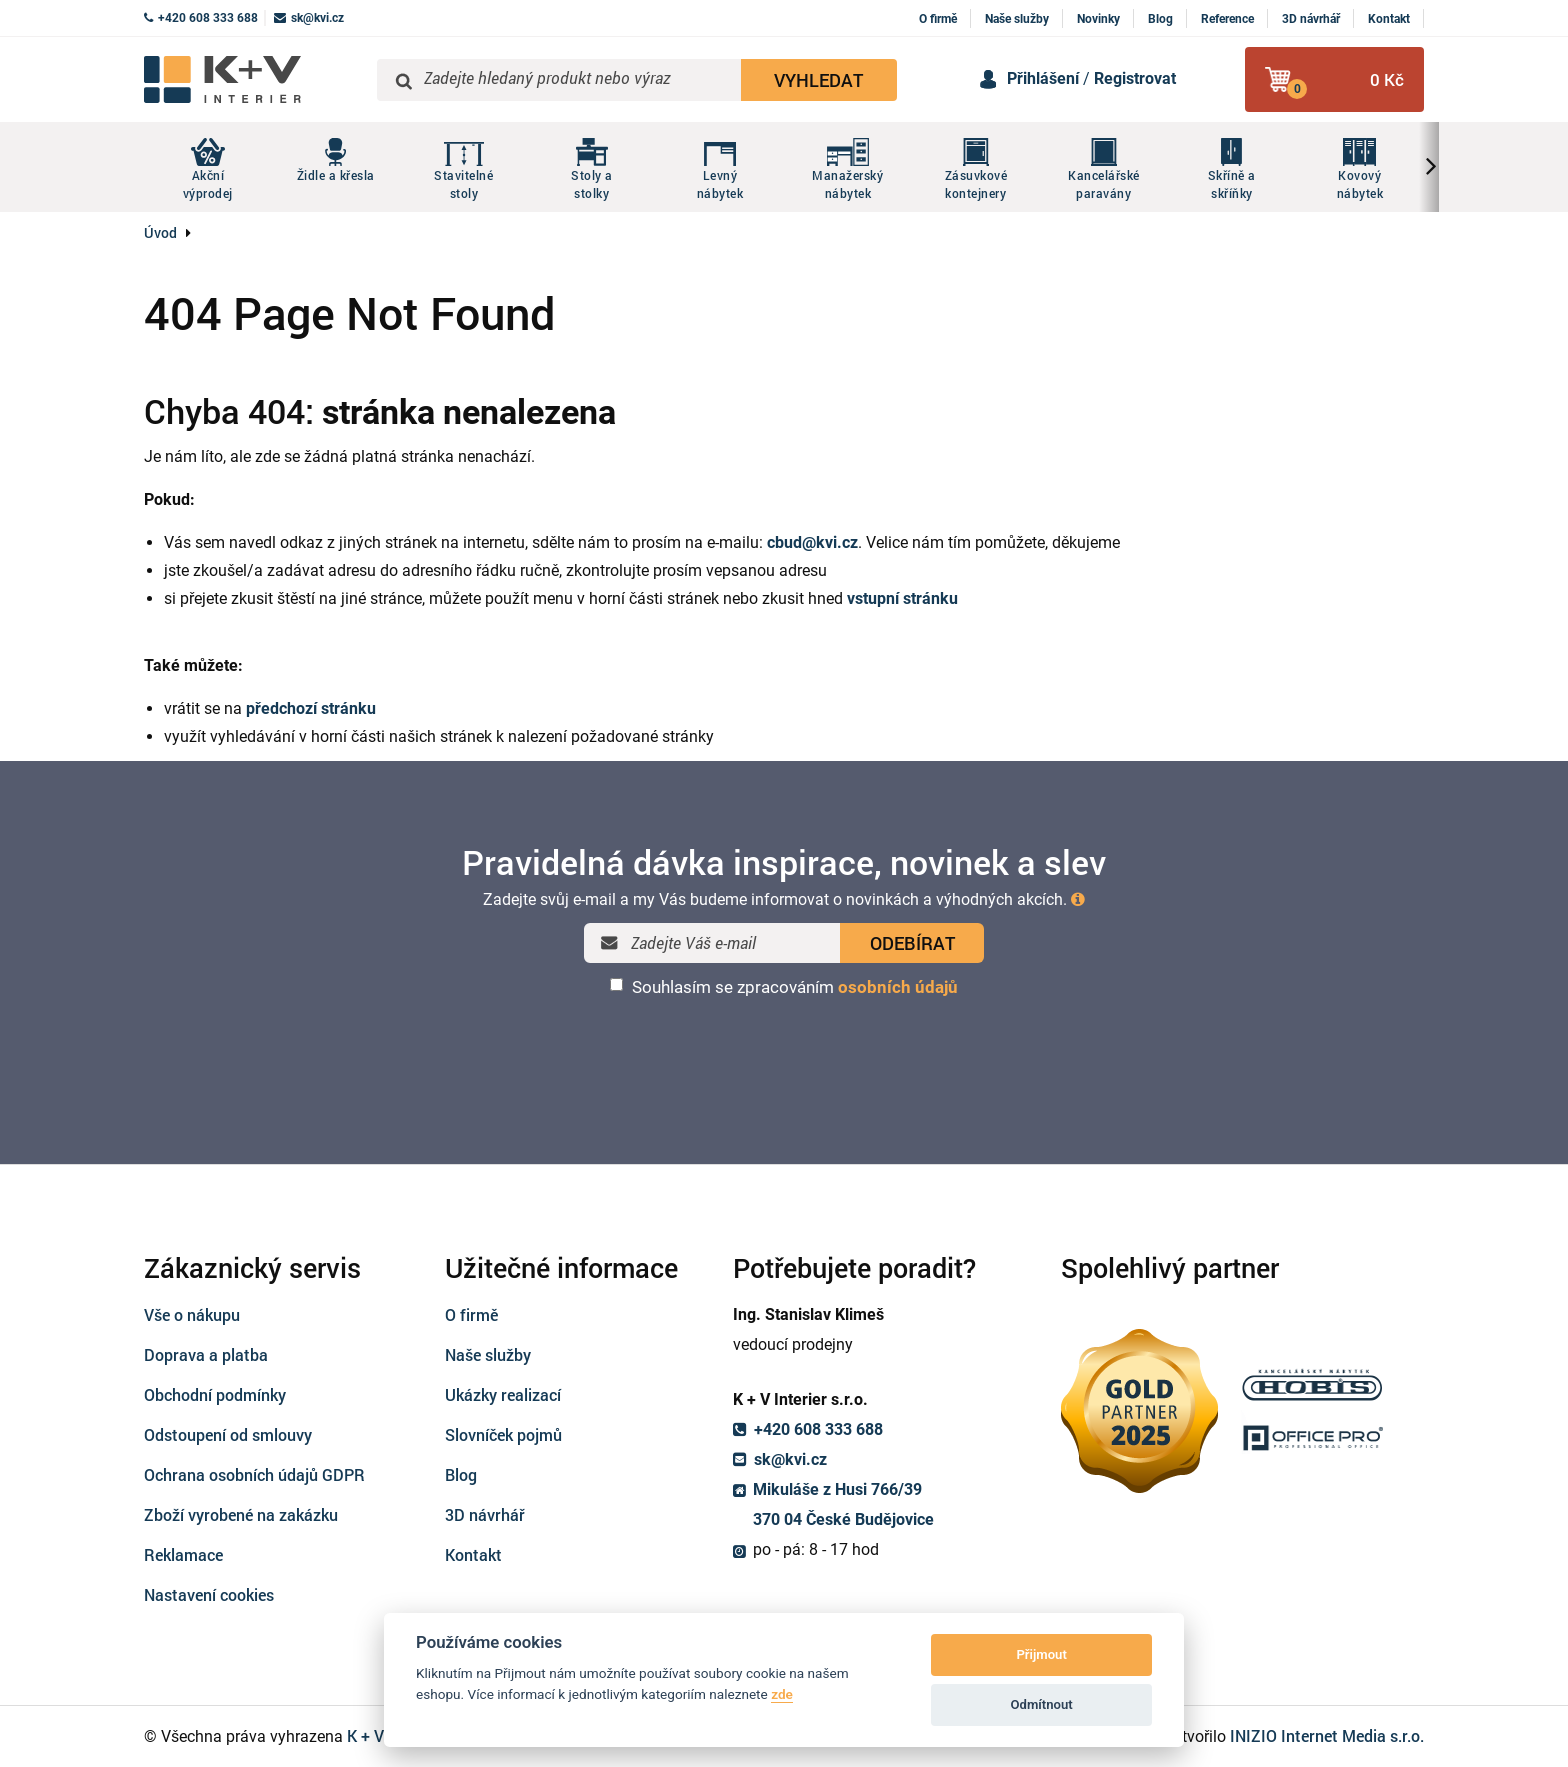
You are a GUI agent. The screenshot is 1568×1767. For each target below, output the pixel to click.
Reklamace (183, 1554)
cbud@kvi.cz (812, 542)
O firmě (938, 19)
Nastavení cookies (209, 1594)
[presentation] (784, 1050)
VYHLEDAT (818, 80)
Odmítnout (1042, 1704)
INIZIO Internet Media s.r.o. (1327, 1735)
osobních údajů (898, 987)
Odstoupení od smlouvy (228, 1434)
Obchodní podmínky (215, 1394)
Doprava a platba (206, 1354)
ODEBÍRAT (912, 943)
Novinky (1098, 19)
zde (782, 1694)
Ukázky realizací (503, 1394)
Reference (1227, 19)
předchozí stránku (311, 708)
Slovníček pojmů (503, 1434)
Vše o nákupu (192, 1314)
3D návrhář (1311, 19)
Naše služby (1017, 19)
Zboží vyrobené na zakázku (241, 1514)
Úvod (160, 232)
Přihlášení (1043, 78)
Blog (1160, 19)
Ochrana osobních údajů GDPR (254, 1474)
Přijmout (1041, 1654)
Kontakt (1389, 19)
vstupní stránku (902, 598)
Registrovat (1135, 78)
